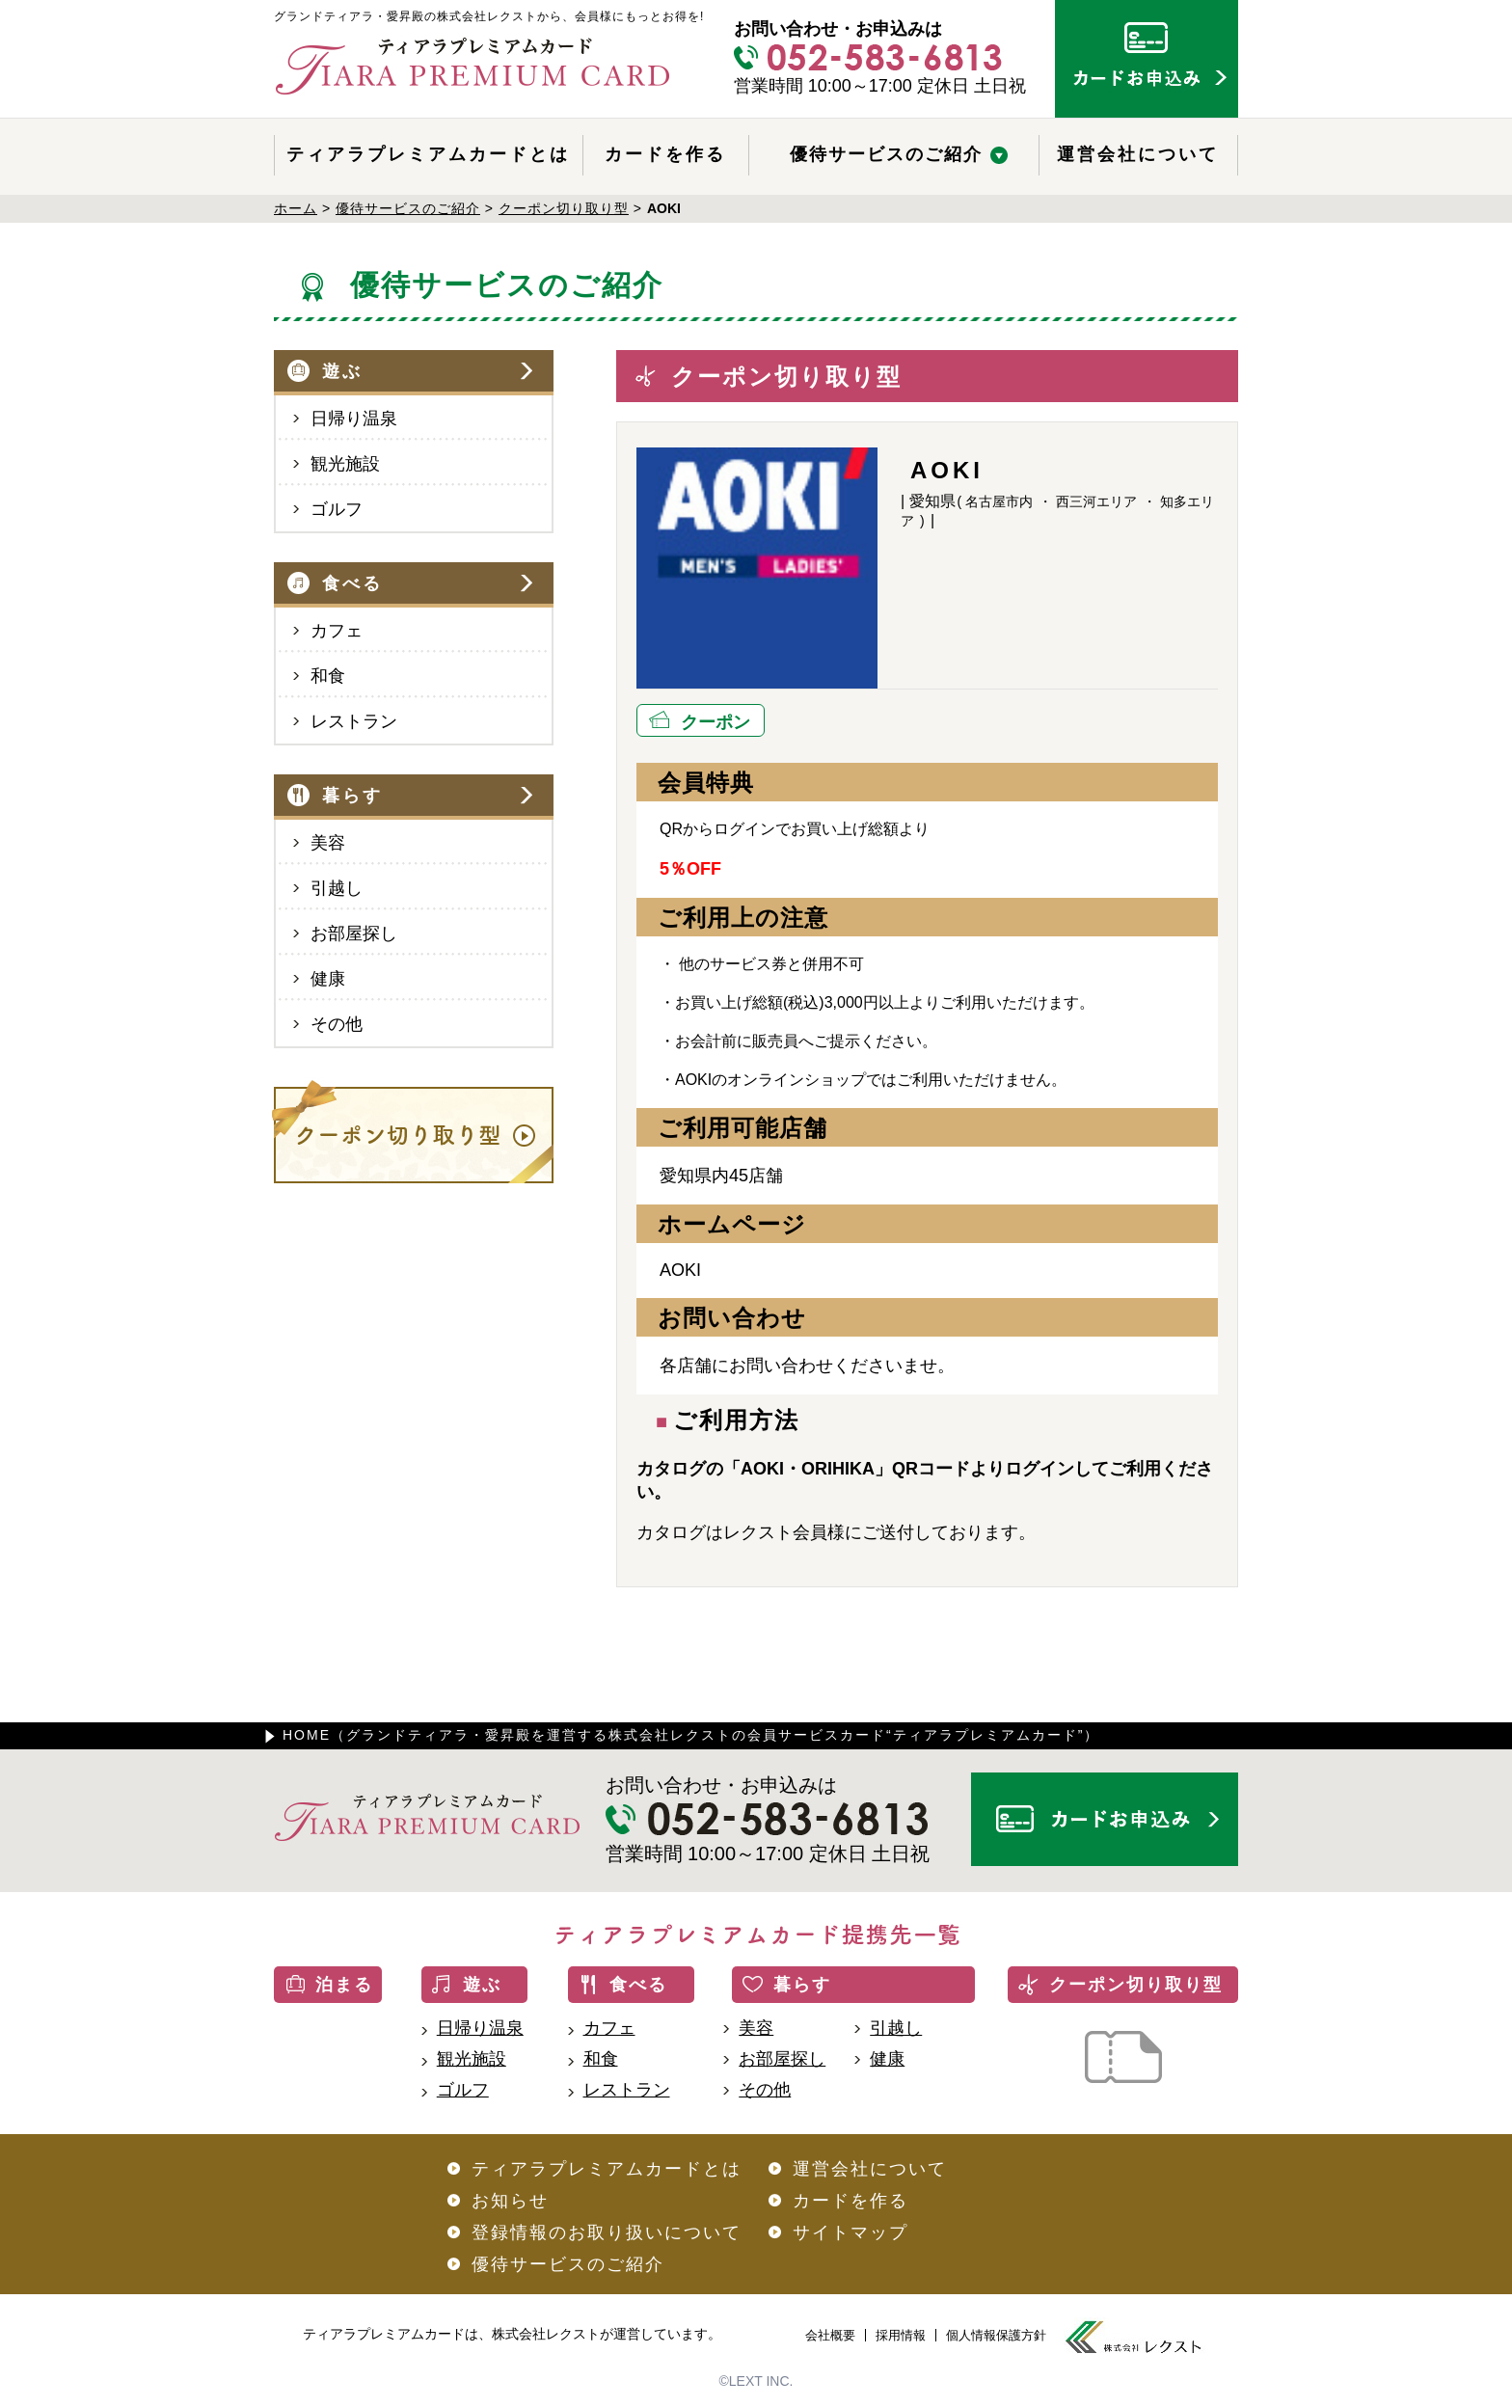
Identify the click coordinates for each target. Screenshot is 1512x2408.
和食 (327, 676)
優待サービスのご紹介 (886, 154)
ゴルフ (336, 509)
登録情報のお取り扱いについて (607, 2232)
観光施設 (345, 463)
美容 (327, 842)
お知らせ (510, 2200)
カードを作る (665, 154)
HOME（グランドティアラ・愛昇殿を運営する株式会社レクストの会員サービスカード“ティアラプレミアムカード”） (691, 1735)
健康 (327, 978)
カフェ (336, 630)
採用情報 (901, 2335)
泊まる (344, 1984)
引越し (336, 888)
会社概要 (830, 2335)
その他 (336, 1024)
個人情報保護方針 (996, 2335)
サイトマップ (850, 2232)
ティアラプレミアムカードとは (428, 154)
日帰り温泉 (353, 418)
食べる (352, 583)
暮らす (352, 795)
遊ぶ (342, 371)
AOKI (680, 1270)
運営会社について (1138, 154)
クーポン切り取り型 (1136, 1984)
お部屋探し (353, 933)
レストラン (353, 721)
